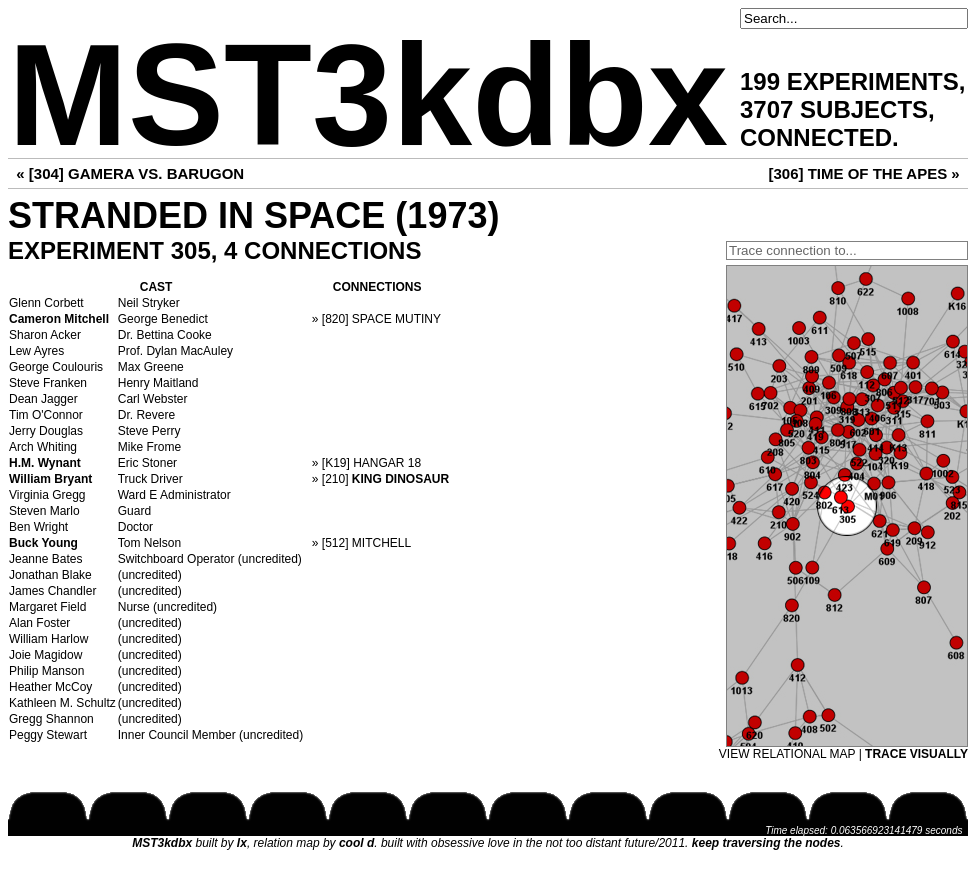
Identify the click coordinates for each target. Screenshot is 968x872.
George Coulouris (56, 367)
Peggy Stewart (48, 735)
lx (242, 843)
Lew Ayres (36, 351)
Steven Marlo (44, 511)
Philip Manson (46, 671)
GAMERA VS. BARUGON (156, 173)
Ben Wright (38, 527)
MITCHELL (381, 543)
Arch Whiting (43, 447)
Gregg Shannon (51, 719)
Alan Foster (39, 623)
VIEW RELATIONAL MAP (787, 754)
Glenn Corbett (46, 303)
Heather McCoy (50, 687)
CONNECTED (816, 137)
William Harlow (48, 639)
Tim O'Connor (46, 415)
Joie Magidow (45, 655)
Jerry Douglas (46, 431)
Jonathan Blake (50, 575)
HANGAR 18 (387, 463)
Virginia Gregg (47, 495)
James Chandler (52, 591)
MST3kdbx (368, 95)
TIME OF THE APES (877, 173)
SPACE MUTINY (396, 319)
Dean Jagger (43, 399)
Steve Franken (48, 383)
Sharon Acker (45, 335)
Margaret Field (47, 607)
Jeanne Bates (45, 559)
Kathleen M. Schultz (62, 703)
